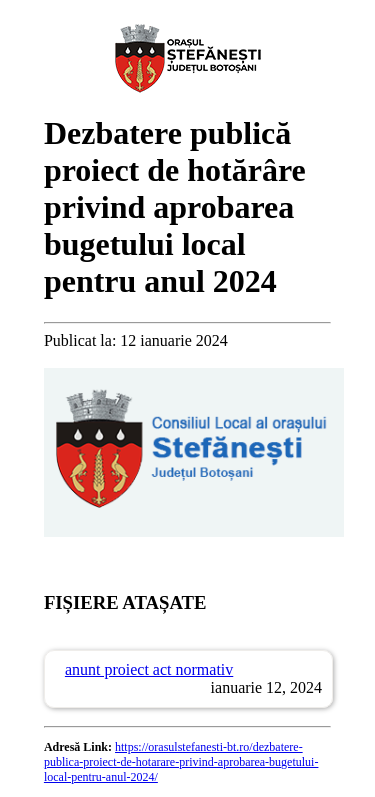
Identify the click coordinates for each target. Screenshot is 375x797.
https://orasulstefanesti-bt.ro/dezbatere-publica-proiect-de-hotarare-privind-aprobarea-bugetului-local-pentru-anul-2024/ (181, 762)
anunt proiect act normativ (149, 669)
